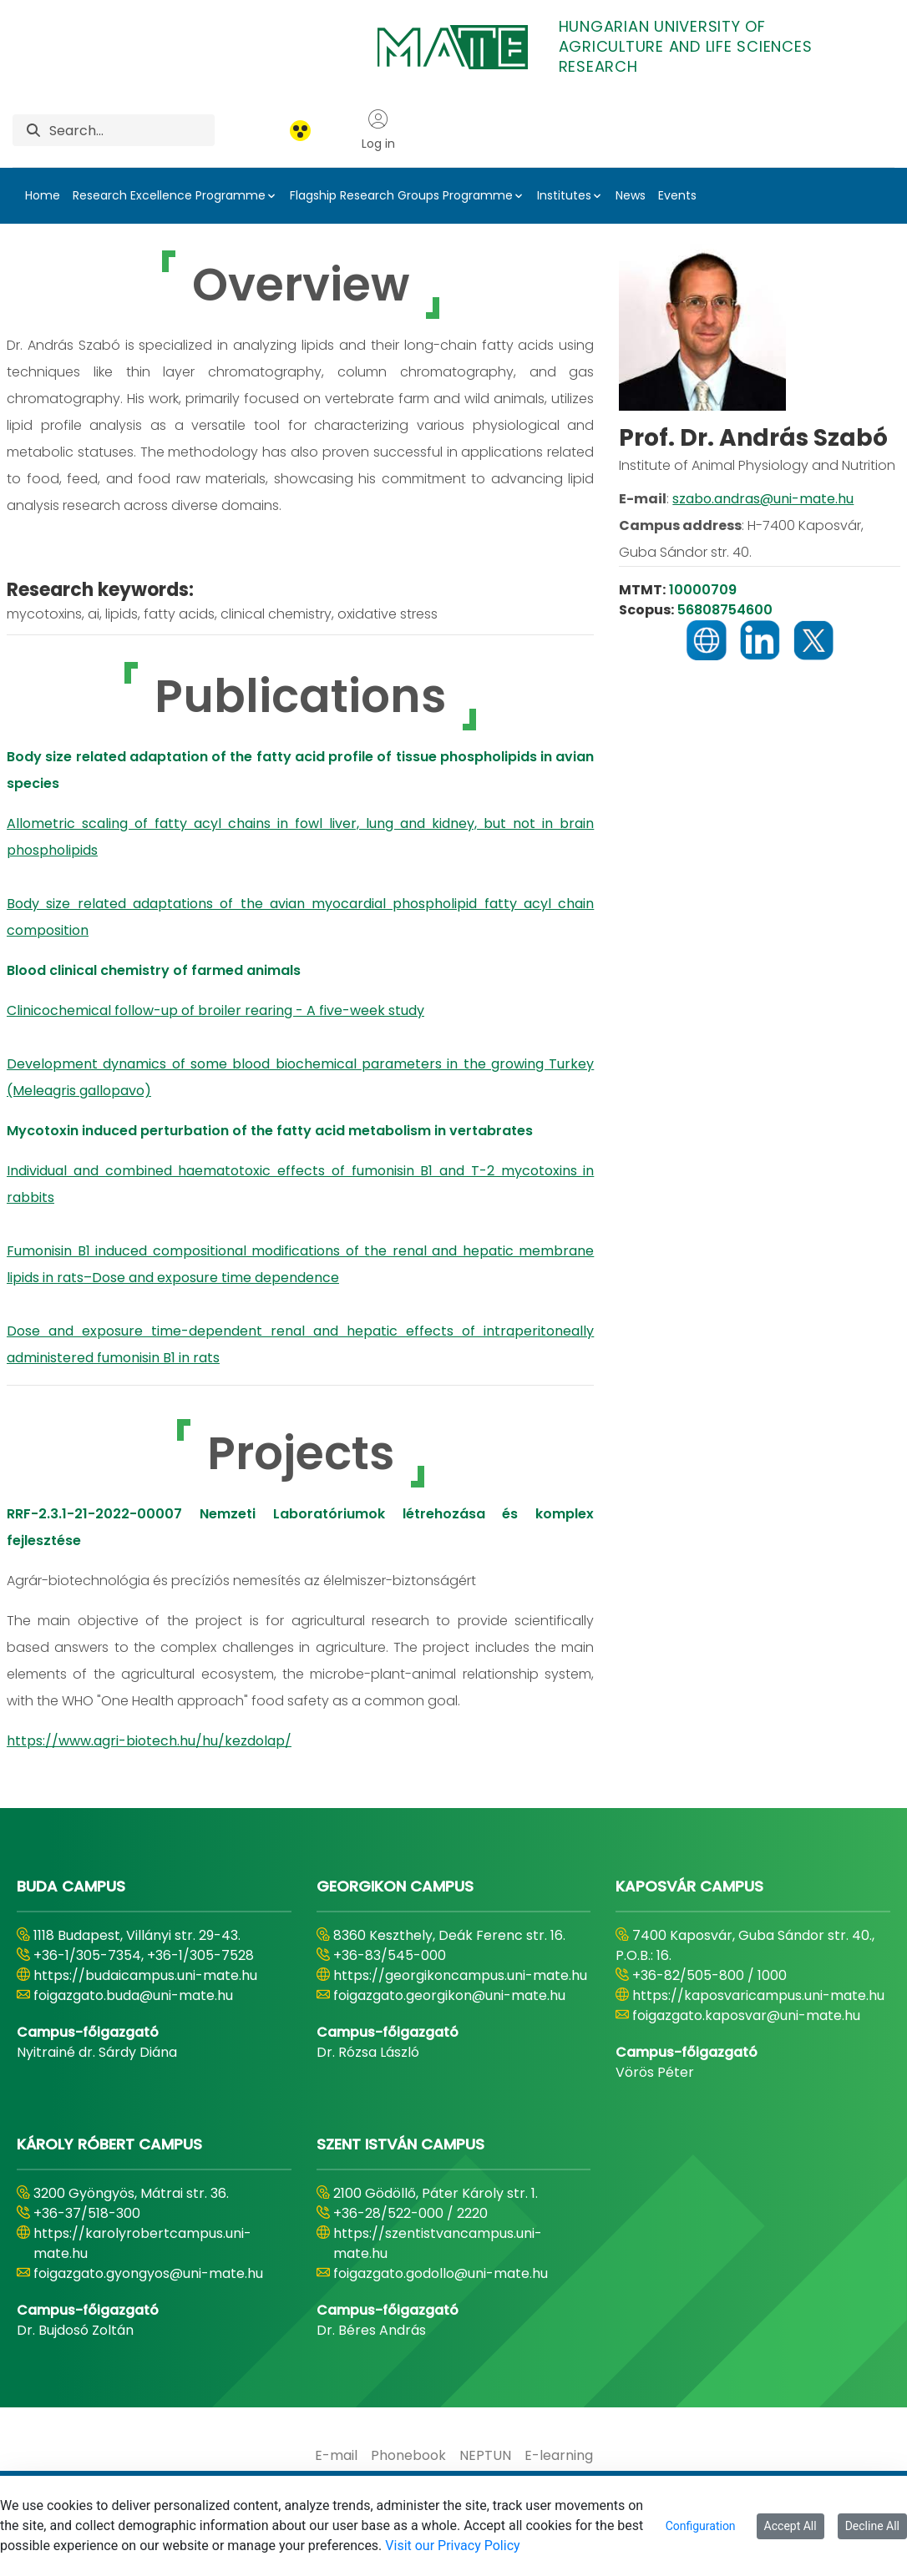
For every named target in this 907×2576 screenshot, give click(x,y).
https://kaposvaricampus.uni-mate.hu (758, 1995)
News (631, 195)
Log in (378, 130)
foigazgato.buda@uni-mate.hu (133, 1995)
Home (42, 195)
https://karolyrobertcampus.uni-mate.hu (142, 2243)
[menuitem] (336, 2455)
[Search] (132, 130)
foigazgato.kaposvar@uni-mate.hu (746, 2015)
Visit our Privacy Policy (452, 2545)
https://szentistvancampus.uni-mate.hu (437, 2243)
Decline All (872, 2526)
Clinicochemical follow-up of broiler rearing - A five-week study (215, 1010)
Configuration (701, 2526)
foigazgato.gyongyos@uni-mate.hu (148, 2273)
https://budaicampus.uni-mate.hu (145, 1975)
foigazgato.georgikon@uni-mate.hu (449, 1995)
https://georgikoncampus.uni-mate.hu (460, 1975)
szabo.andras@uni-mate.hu (763, 498)
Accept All (790, 2526)
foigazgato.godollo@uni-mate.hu (440, 2273)
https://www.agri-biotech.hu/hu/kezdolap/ (149, 1740)
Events (677, 195)
